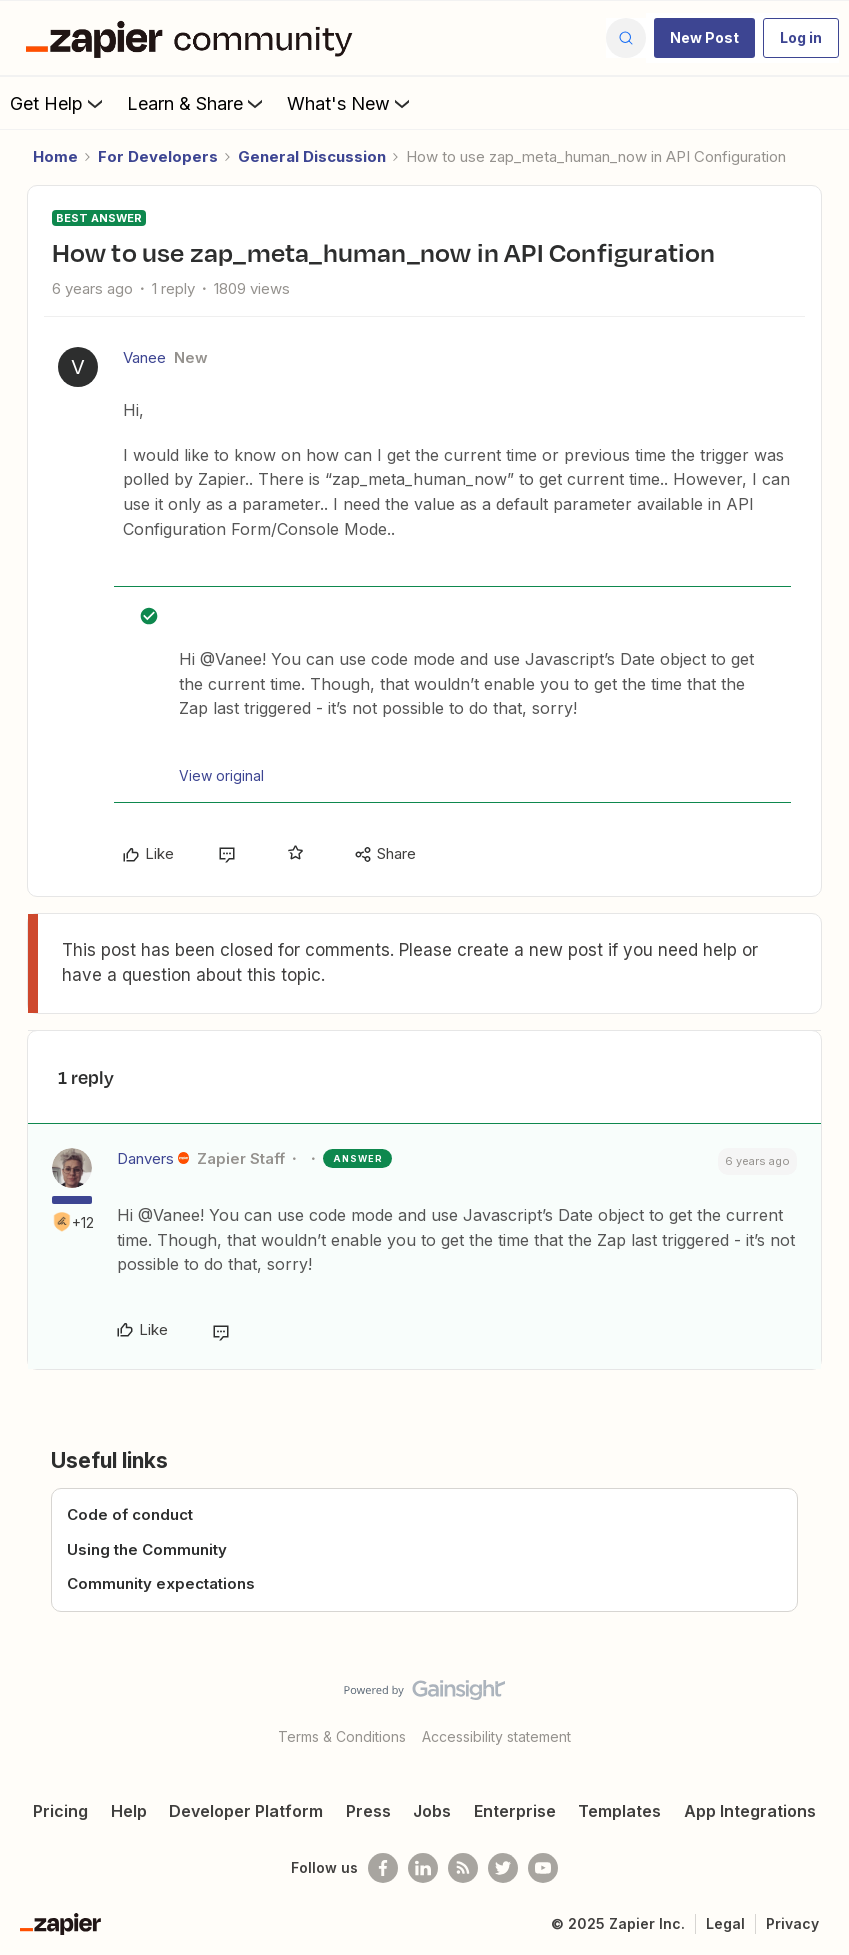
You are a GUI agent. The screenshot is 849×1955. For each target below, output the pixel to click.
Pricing (60, 1811)
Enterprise (515, 1811)
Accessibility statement (496, 1736)
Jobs (432, 1811)
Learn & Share (197, 103)
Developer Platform (246, 1811)
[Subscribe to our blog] (463, 1868)
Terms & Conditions (342, 1736)
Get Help (58, 103)
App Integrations (750, 1811)
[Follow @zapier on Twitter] (503, 1868)
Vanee (144, 357)
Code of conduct (130, 1514)
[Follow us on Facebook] (383, 1868)
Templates (619, 1811)
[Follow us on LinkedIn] (423, 1868)
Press (368, 1811)
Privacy (792, 1923)
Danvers (145, 1158)
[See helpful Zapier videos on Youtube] (543, 1868)
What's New (350, 103)
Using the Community (147, 1549)
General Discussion (312, 156)
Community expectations (161, 1583)
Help (129, 1811)
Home (55, 156)
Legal (725, 1923)
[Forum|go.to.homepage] (194, 38)
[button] (704, 38)
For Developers (158, 156)
